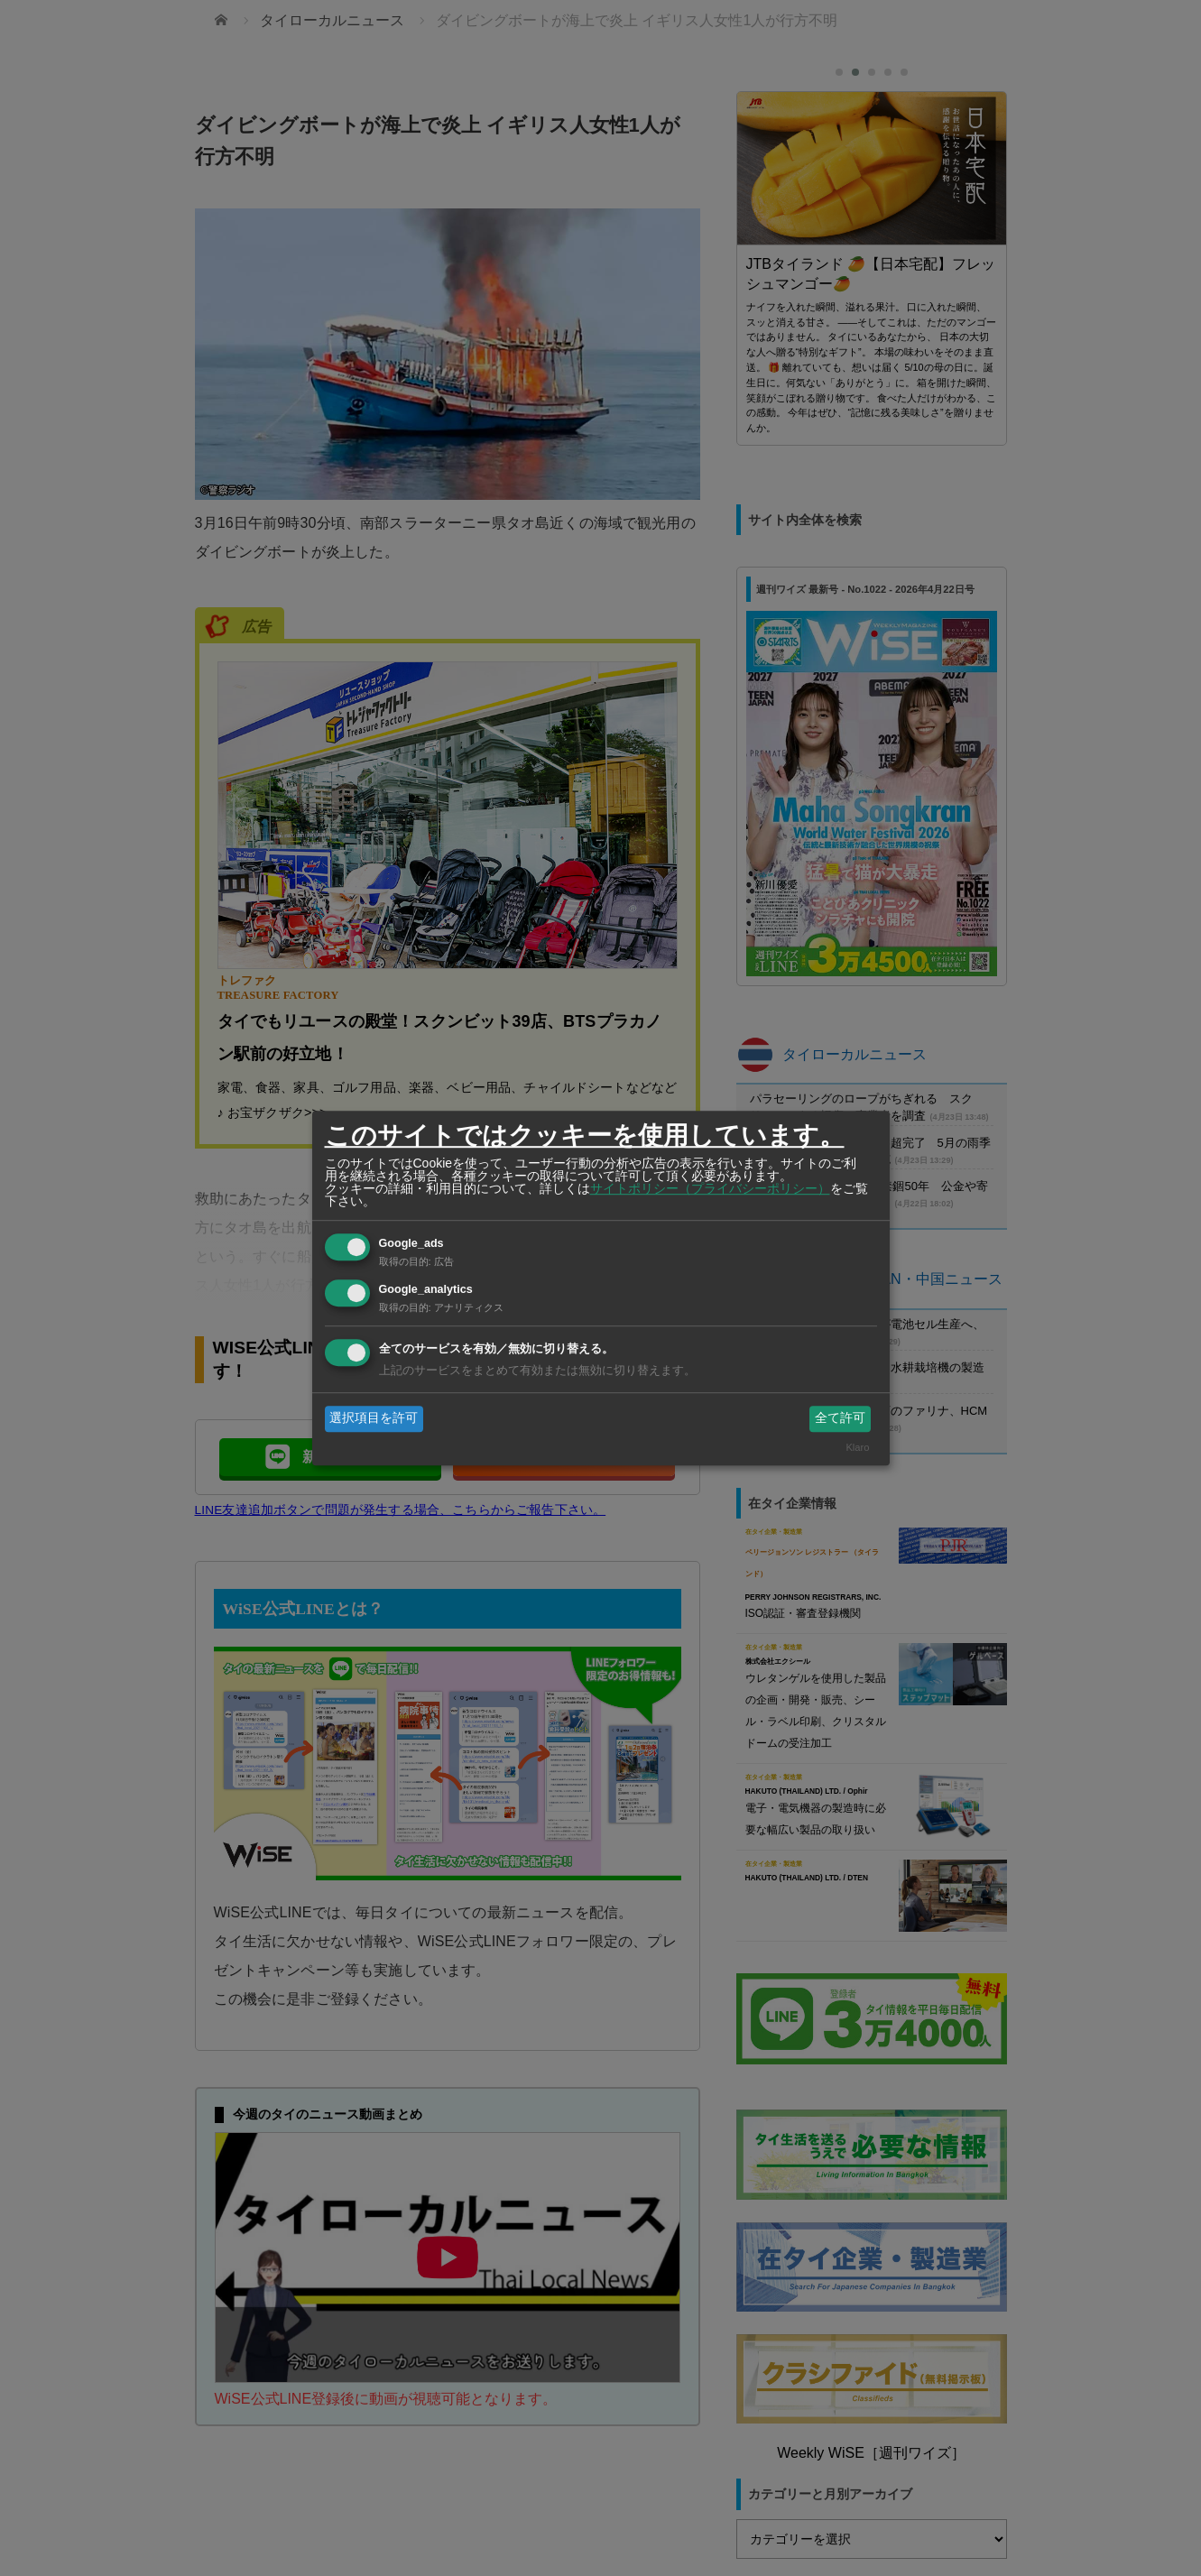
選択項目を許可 (373, 1418)
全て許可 (840, 1418)
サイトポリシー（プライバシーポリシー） (710, 1188)
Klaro (857, 1447)
